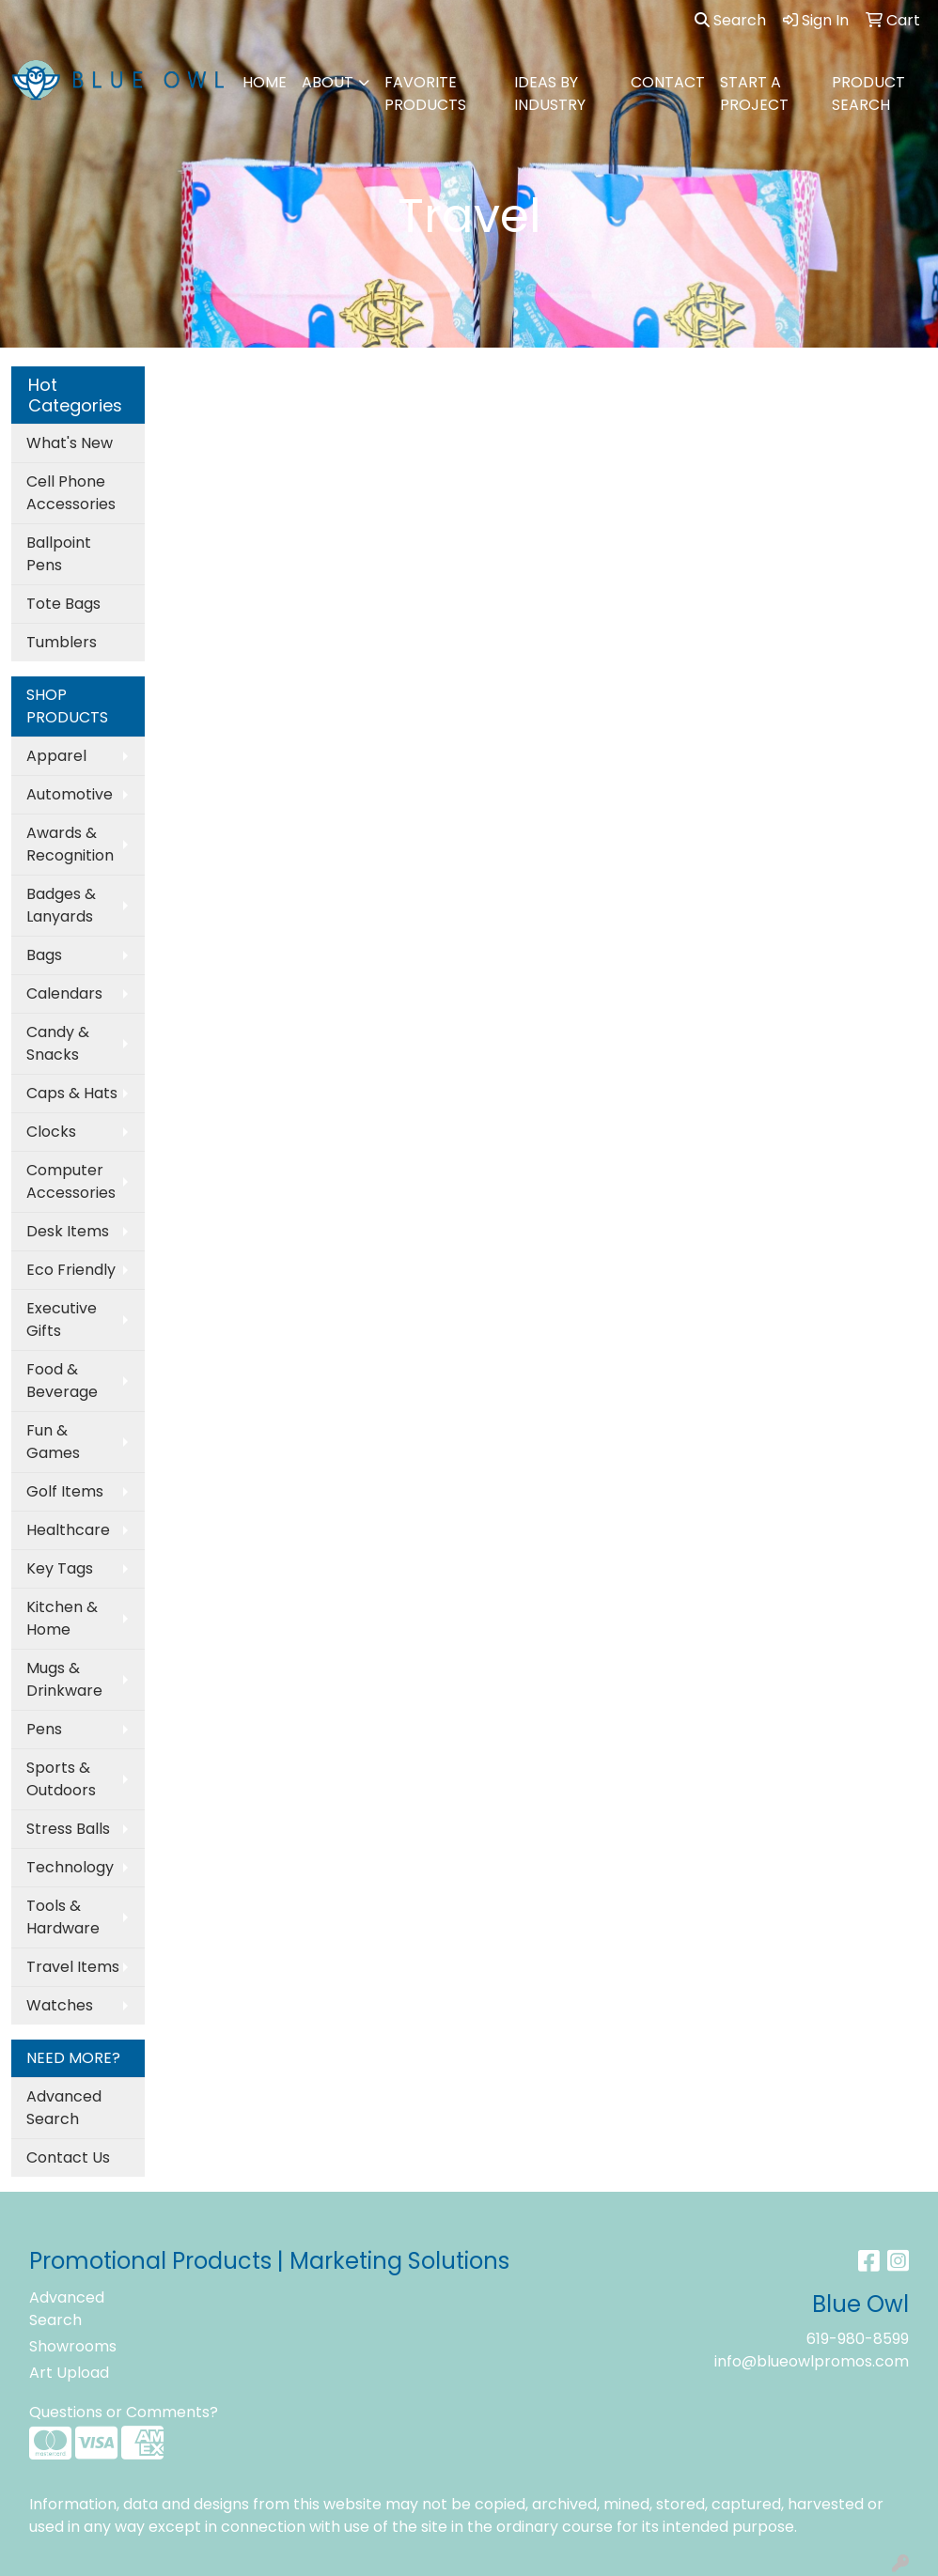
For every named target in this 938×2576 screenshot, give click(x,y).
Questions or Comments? (123, 2412)
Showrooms (73, 2346)
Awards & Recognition (70, 844)
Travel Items (72, 1967)
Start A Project (754, 93)
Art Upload (69, 2372)
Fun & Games (53, 1442)
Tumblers (61, 642)
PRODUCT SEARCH (868, 93)
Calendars (64, 993)
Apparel (56, 756)
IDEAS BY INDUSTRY (550, 93)
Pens (44, 1729)
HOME (264, 82)
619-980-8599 (857, 2339)
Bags (44, 955)
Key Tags (59, 1568)
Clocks (51, 1131)
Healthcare (68, 1530)
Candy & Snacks (57, 1043)
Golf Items (64, 1491)
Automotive (69, 794)
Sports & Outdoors (61, 1779)
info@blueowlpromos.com (811, 2361)
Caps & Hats (71, 1093)
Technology (70, 1867)
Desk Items (67, 1231)
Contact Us (68, 2157)
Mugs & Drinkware (64, 1679)
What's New (69, 443)
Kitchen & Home (62, 1618)
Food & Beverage (62, 1380)
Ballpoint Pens (58, 554)
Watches (59, 2005)
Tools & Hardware (63, 1917)
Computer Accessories (71, 1181)
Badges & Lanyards (61, 905)
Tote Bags (63, 603)
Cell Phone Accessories (71, 493)
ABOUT (327, 82)
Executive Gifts (61, 1319)
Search (730, 20)
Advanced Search (64, 2108)
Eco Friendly (71, 1269)
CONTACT (668, 82)
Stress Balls (68, 1828)
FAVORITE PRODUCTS (425, 93)
